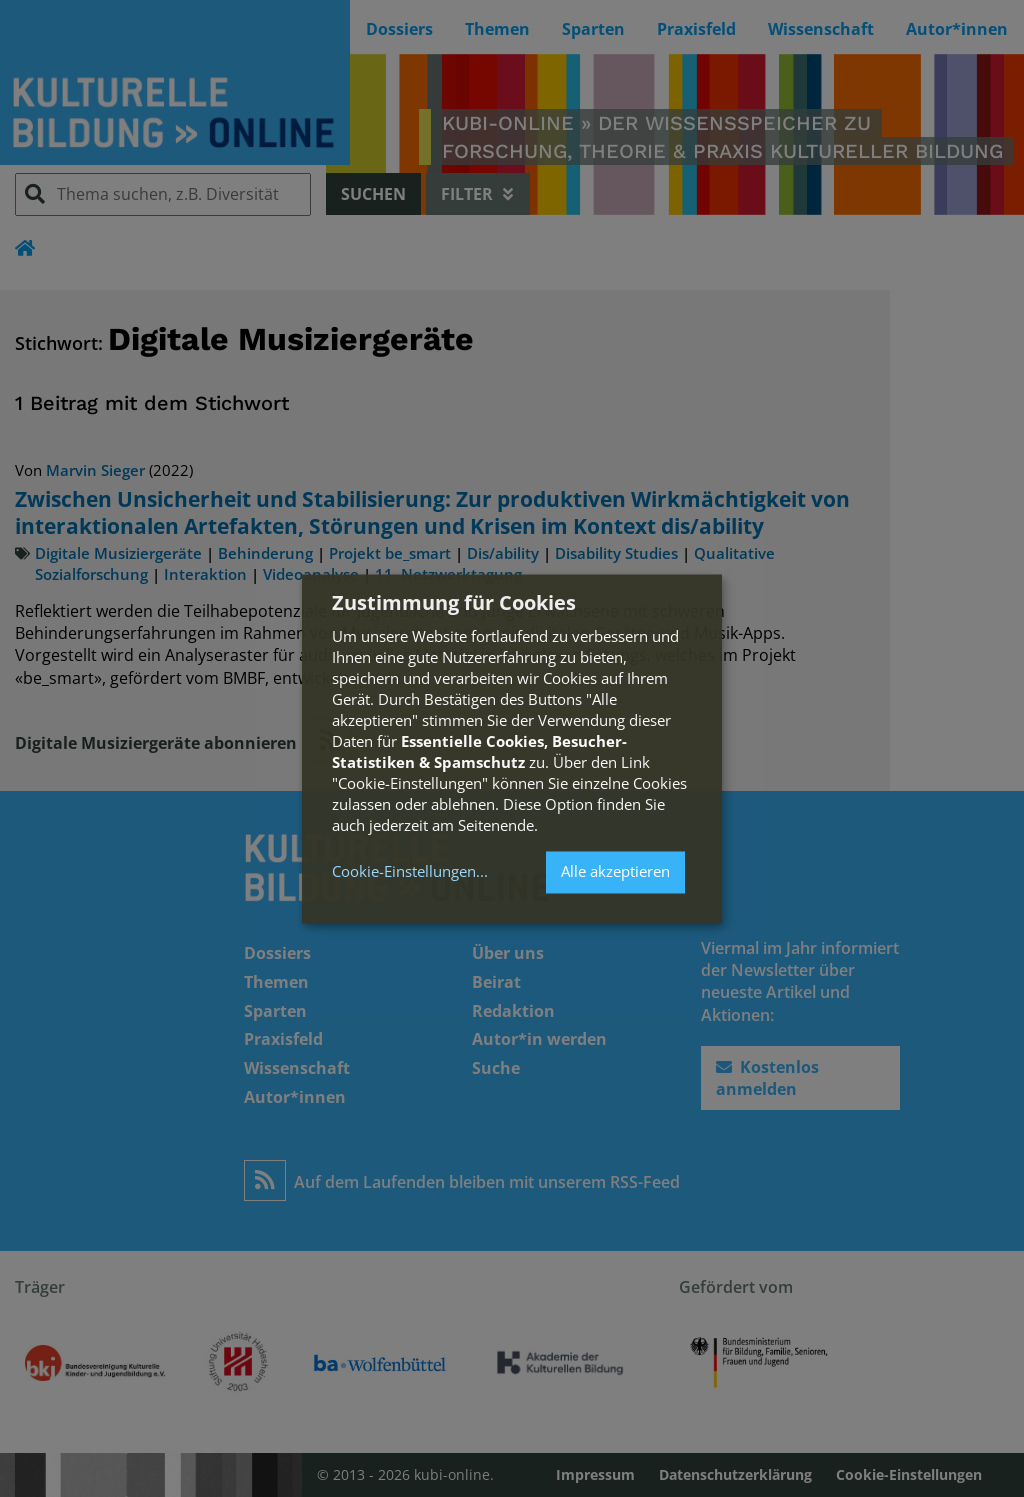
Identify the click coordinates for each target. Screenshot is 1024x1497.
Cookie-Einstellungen (404, 872)
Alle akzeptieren (615, 872)
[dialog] (512, 748)
